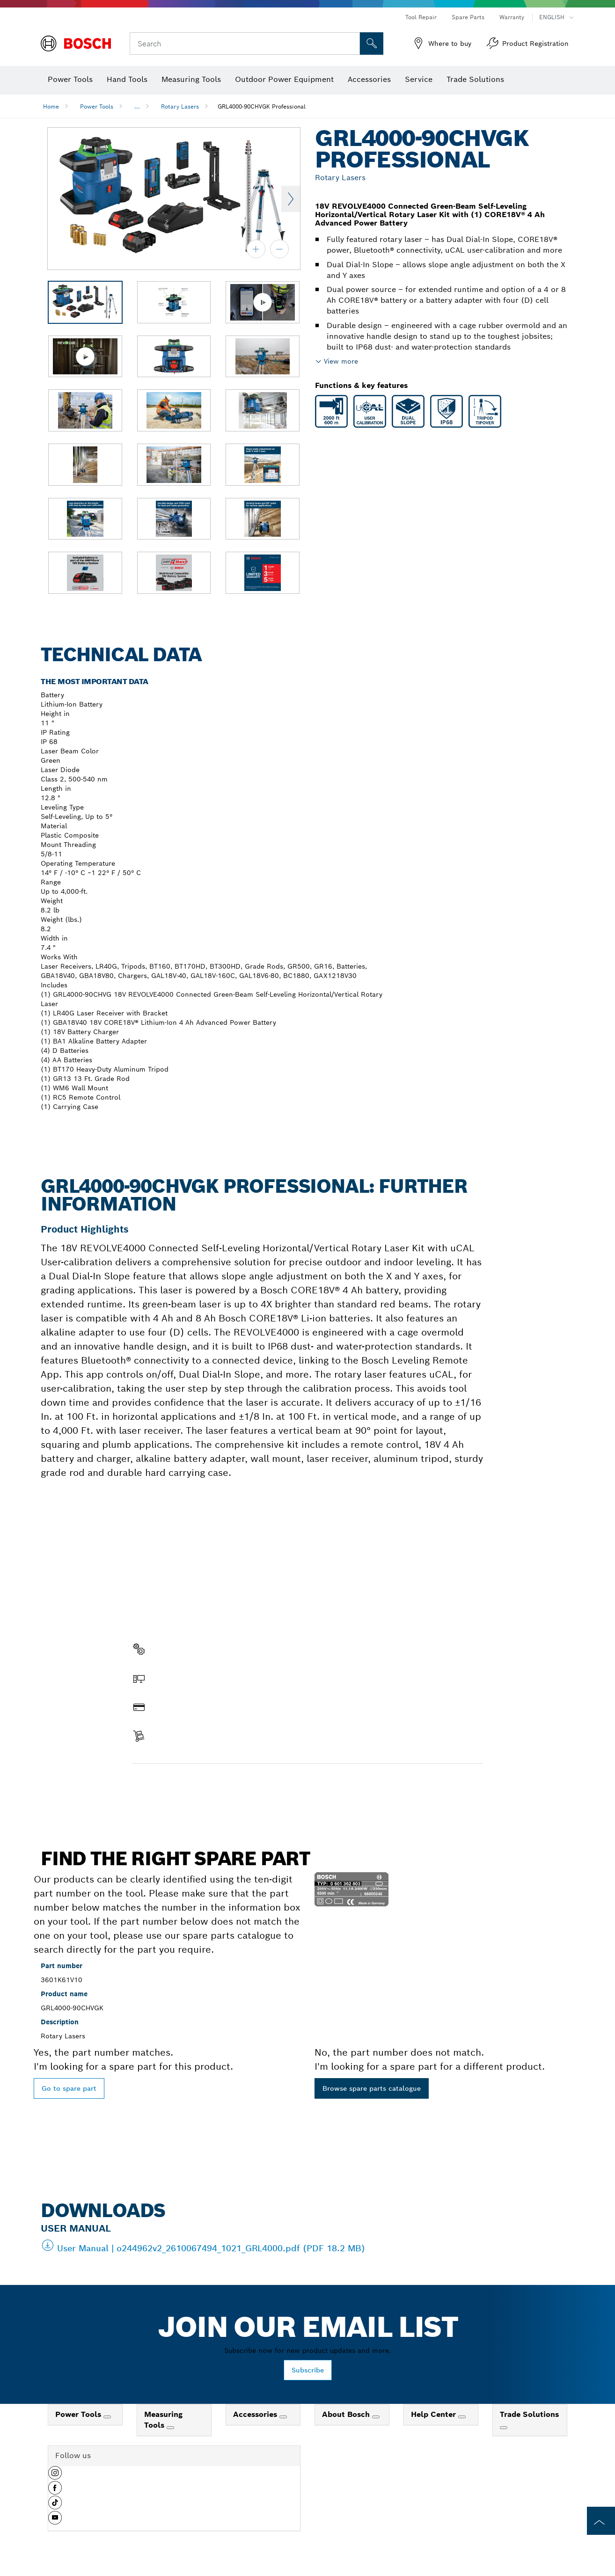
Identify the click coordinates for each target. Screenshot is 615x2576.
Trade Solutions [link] (529, 2414)
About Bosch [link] (347, 2414)
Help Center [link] (434, 2414)
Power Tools (96, 106)
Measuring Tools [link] (163, 2419)
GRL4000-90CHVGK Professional (262, 106)
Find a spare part (168, 1783)
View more (341, 361)
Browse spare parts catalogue (371, 2088)
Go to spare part (69, 2088)
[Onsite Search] (371, 43)
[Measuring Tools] (170, 2427)
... (137, 106)
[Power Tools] (107, 2416)
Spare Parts (468, 17)
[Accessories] (283, 2416)
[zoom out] (279, 249)
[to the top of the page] (601, 2521)
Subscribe (308, 2370)
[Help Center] (462, 2416)
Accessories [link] (256, 2414)
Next (290, 199)
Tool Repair (421, 17)
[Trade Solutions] (503, 2427)
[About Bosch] (376, 2416)
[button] (55, 2476)
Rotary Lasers (180, 106)
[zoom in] (256, 249)
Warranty (511, 17)
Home (51, 106)
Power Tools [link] (79, 2414)
